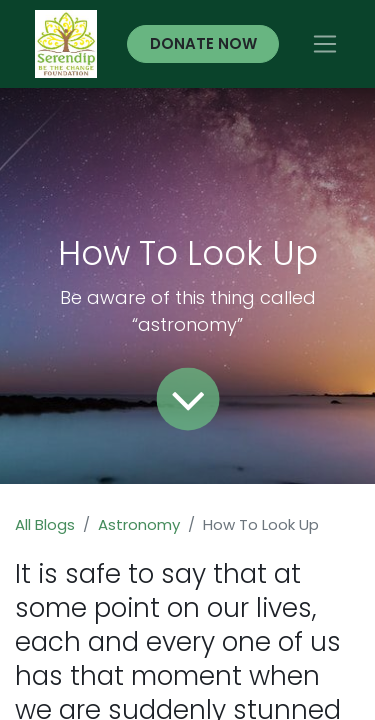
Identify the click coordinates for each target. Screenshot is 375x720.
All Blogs (45, 524)
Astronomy (139, 524)
